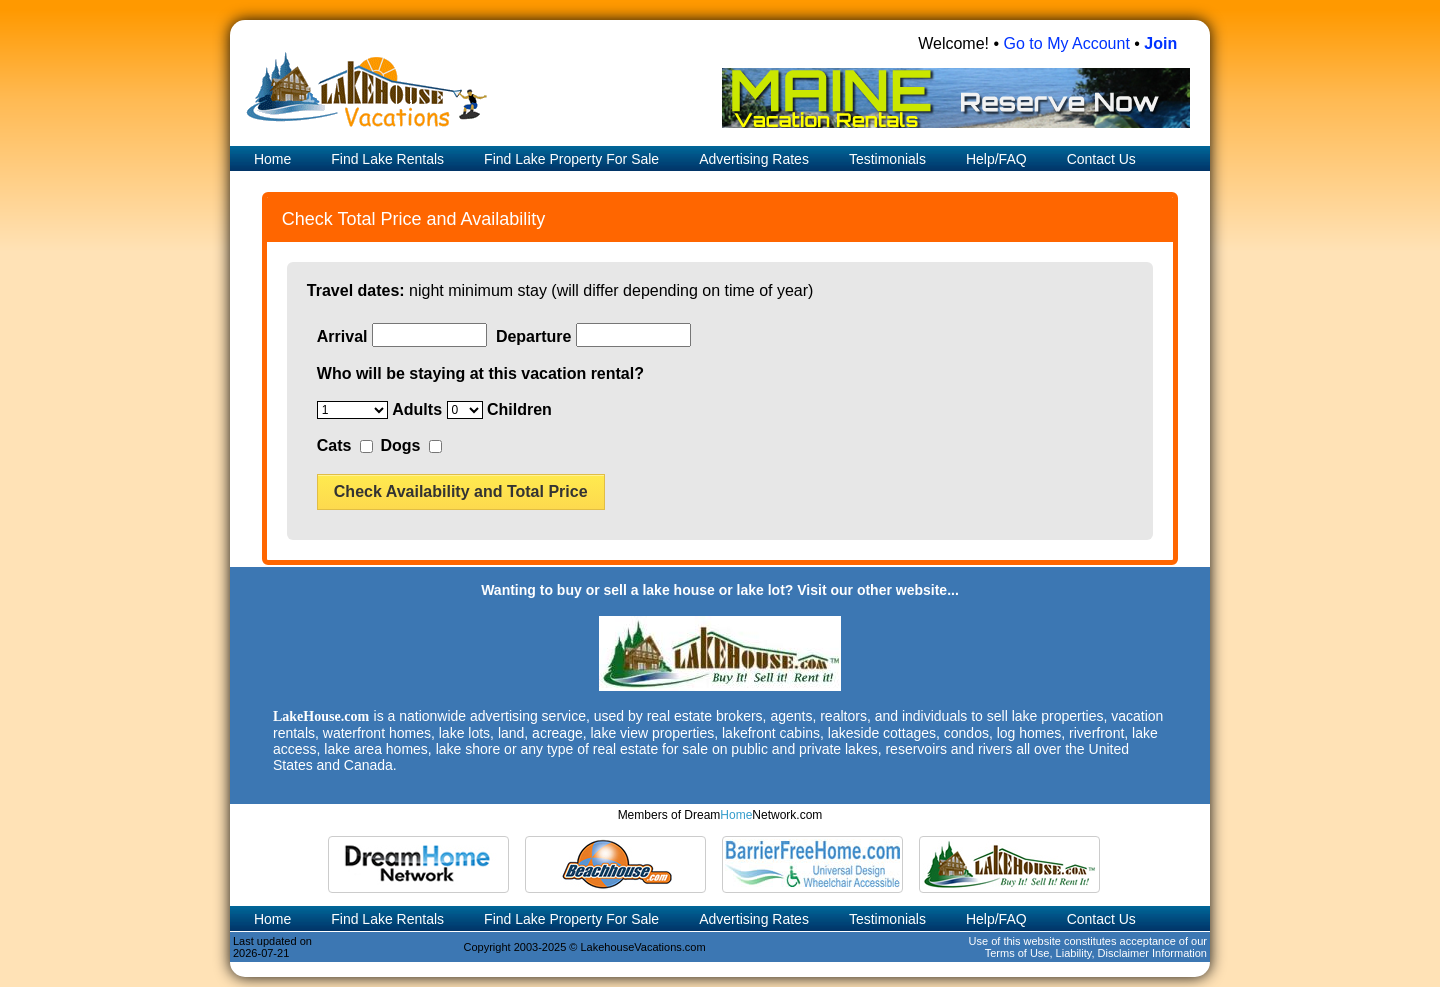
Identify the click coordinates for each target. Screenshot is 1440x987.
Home (270, 159)
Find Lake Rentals (387, 159)
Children (519, 409)
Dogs (400, 445)
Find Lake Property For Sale (571, 159)
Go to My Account (1067, 43)
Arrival (342, 336)
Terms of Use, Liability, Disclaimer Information (1096, 953)
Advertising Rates (754, 159)
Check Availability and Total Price (461, 491)
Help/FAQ (996, 159)
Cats (334, 445)
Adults (417, 409)
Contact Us (1101, 159)
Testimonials (887, 159)
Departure (534, 336)
